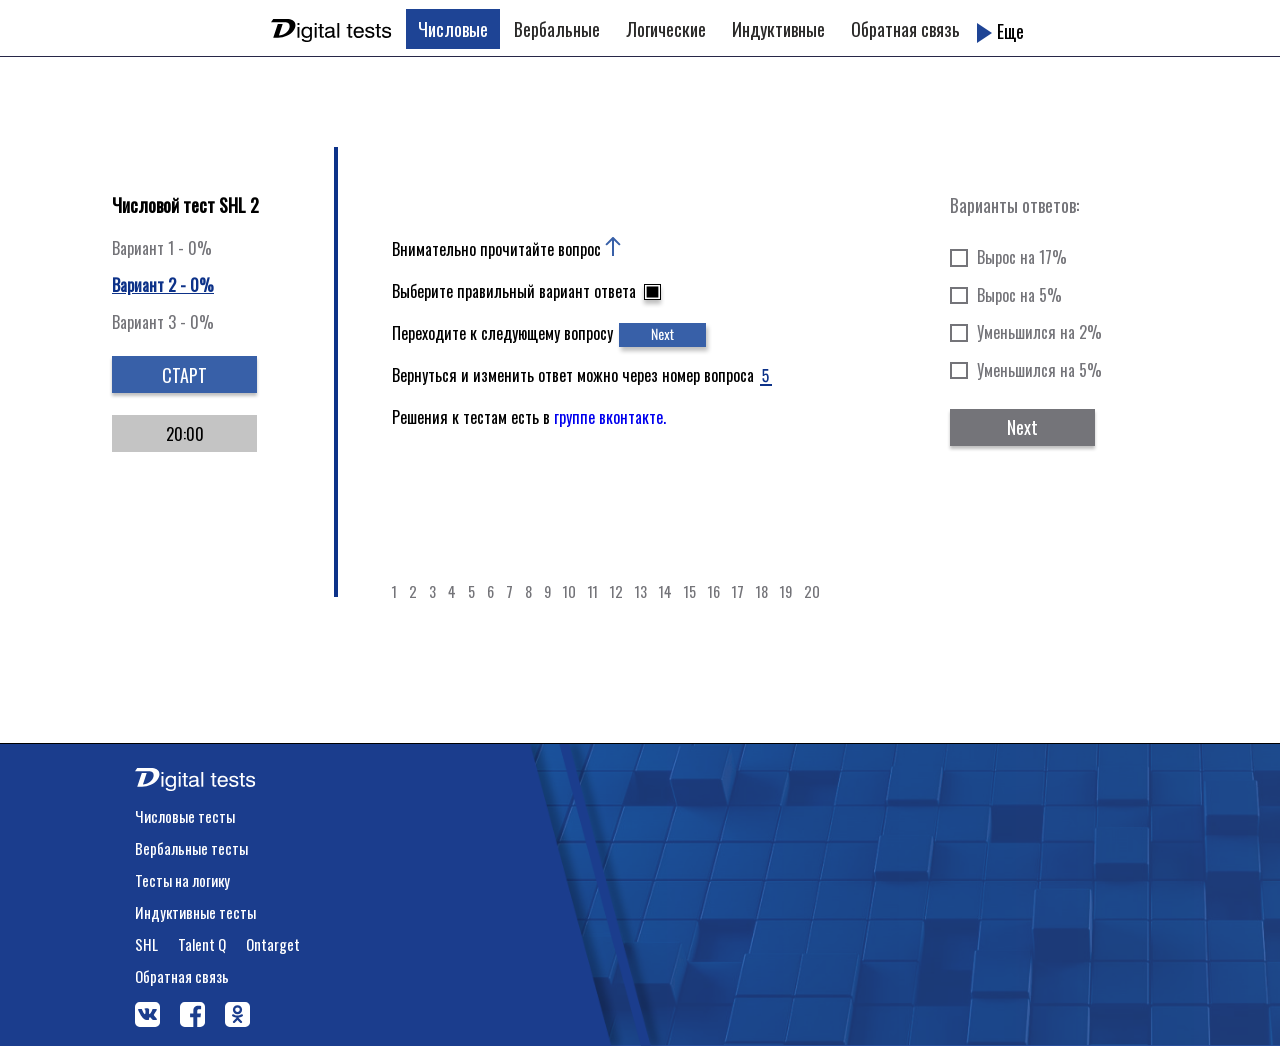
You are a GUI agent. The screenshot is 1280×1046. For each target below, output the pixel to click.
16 (714, 591)
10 (569, 591)
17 (738, 591)
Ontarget (273, 944)
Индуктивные (778, 29)
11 (593, 591)
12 (616, 591)
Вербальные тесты (191, 848)
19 (786, 591)
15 (690, 591)
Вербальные (557, 29)
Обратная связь (905, 29)
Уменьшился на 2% (1039, 332)
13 (641, 591)
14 (665, 591)
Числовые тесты (185, 816)
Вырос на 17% (1022, 257)
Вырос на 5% (1019, 295)
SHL (146, 944)
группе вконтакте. (610, 417)
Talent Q (202, 944)
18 (762, 591)
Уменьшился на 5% (1039, 370)
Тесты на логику (182, 880)
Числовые (453, 29)
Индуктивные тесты (195, 912)
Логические (666, 29)
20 (812, 591)
